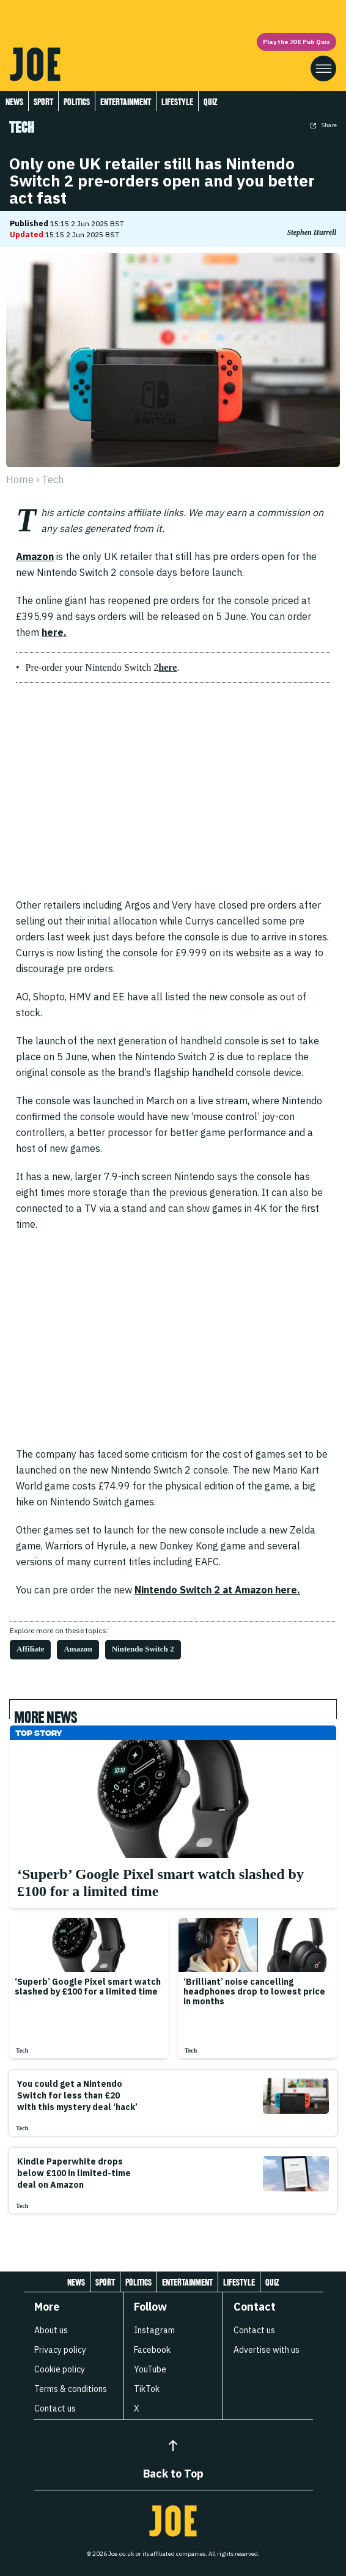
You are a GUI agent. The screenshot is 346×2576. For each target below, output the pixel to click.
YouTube (150, 2369)
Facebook (152, 2350)
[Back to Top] (173, 2446)
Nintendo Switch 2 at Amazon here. (217, 1590)
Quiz (210, 102)
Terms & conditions (70, 2389)
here (167, 667)
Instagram (154, 2330)
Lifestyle (177, 102)
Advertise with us (267, 2350)
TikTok (147, 2389)
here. (54, 632)
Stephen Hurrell (311, 232)
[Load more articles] (173, 2240)
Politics (77, 102)
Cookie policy (59, 2369)
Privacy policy (60, 2350)
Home (20, 479)
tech (53, 479)
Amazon (35, 556)
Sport (43, 102)
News (14, 102)
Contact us (55, 2408)
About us (51, 2330)
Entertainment (125, 102)
